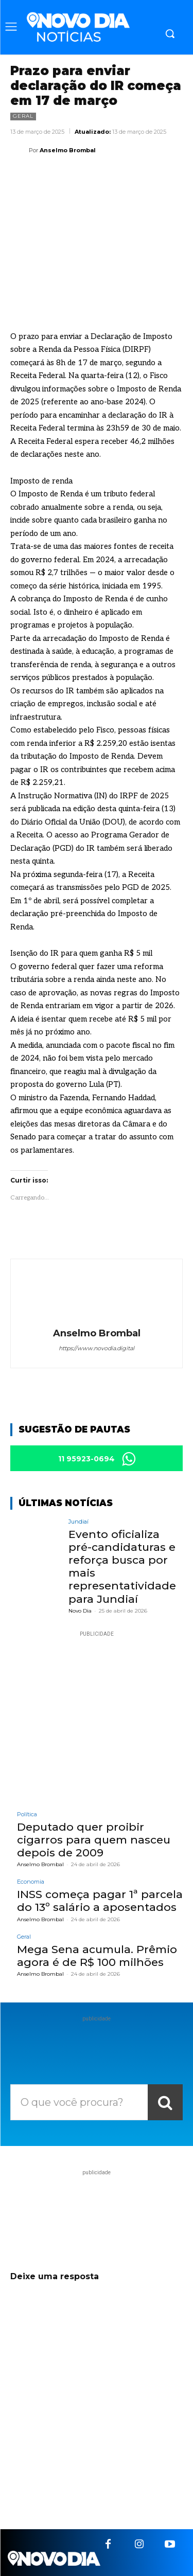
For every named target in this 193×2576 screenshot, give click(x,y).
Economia (30, 1882)
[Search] (165, 2102)
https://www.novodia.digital (96, 1348)
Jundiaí (78, 1522)
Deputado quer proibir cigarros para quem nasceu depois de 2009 (93, 1839)
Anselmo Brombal (68, 150)
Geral (23, 116)
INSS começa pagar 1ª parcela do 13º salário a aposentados (100, 1900)
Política (27, 1814)
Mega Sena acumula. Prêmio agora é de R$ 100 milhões (97, 1956)
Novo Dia (80, 1610)
